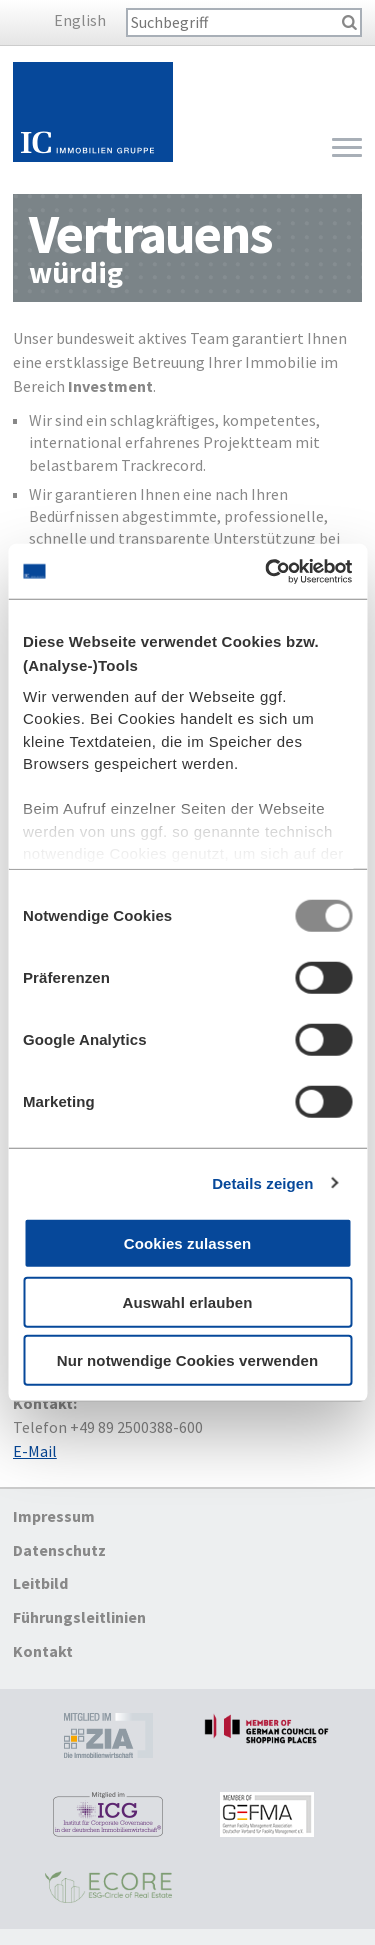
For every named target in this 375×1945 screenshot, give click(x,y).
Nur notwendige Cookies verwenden (188, 1360)
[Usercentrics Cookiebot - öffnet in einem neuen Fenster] (267, 571)
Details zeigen (262, 1182)
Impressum (54, 1516)
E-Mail (35, 1451)
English (80, 20)
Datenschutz (59, 1550)
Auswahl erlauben (188, 1301)
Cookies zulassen (187, 1243)
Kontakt (43, 1651)
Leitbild (40, 1584)
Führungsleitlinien (79, 1617)
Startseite (93, 112)
